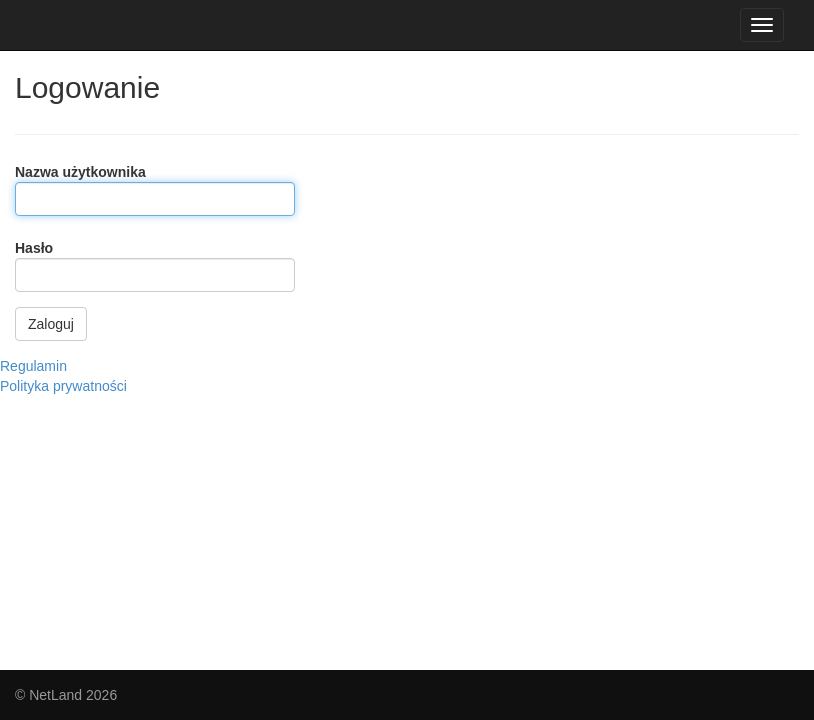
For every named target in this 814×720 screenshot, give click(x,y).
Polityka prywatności (63, 386)
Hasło (34, 248)
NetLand (55, 695)
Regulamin (33, 366)
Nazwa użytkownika (80, 172)
